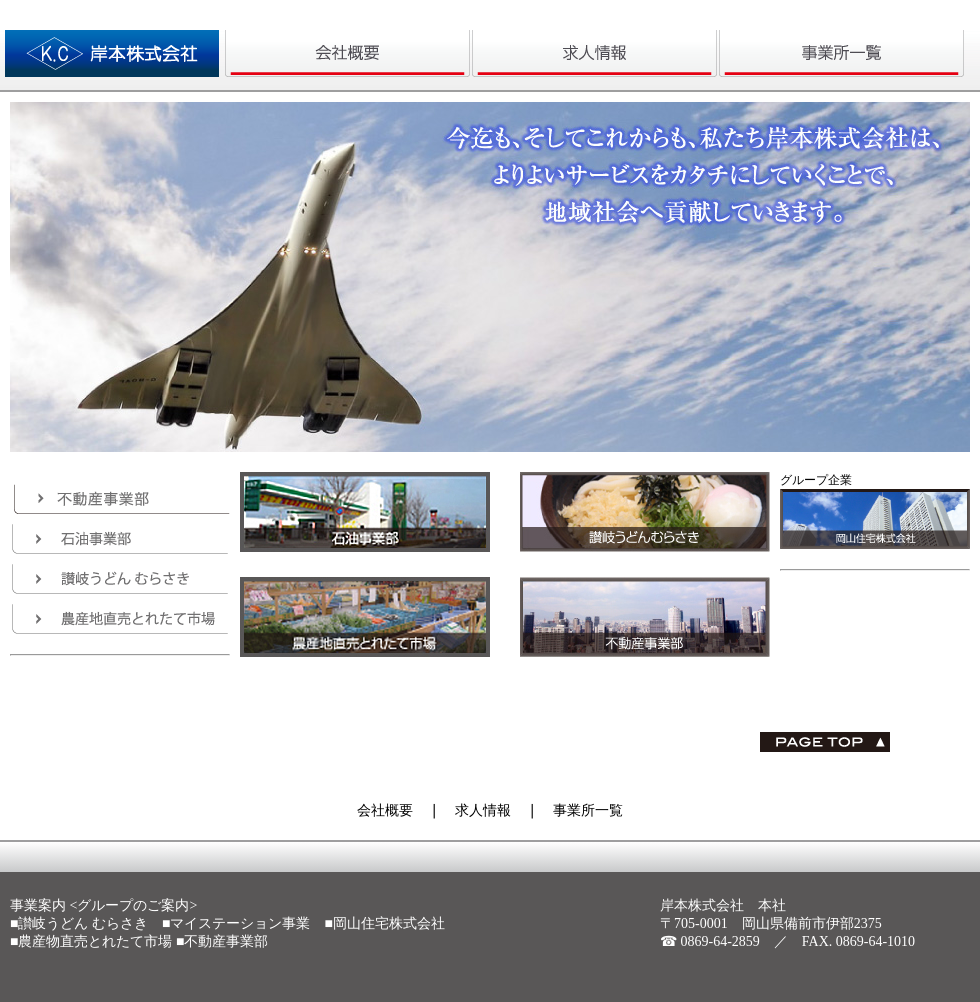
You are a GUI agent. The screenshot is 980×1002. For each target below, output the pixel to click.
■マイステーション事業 (236, 923)
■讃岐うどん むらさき (79, 923)
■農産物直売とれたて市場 (91, 941)
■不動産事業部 (222, 941)
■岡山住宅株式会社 (384, 923)
